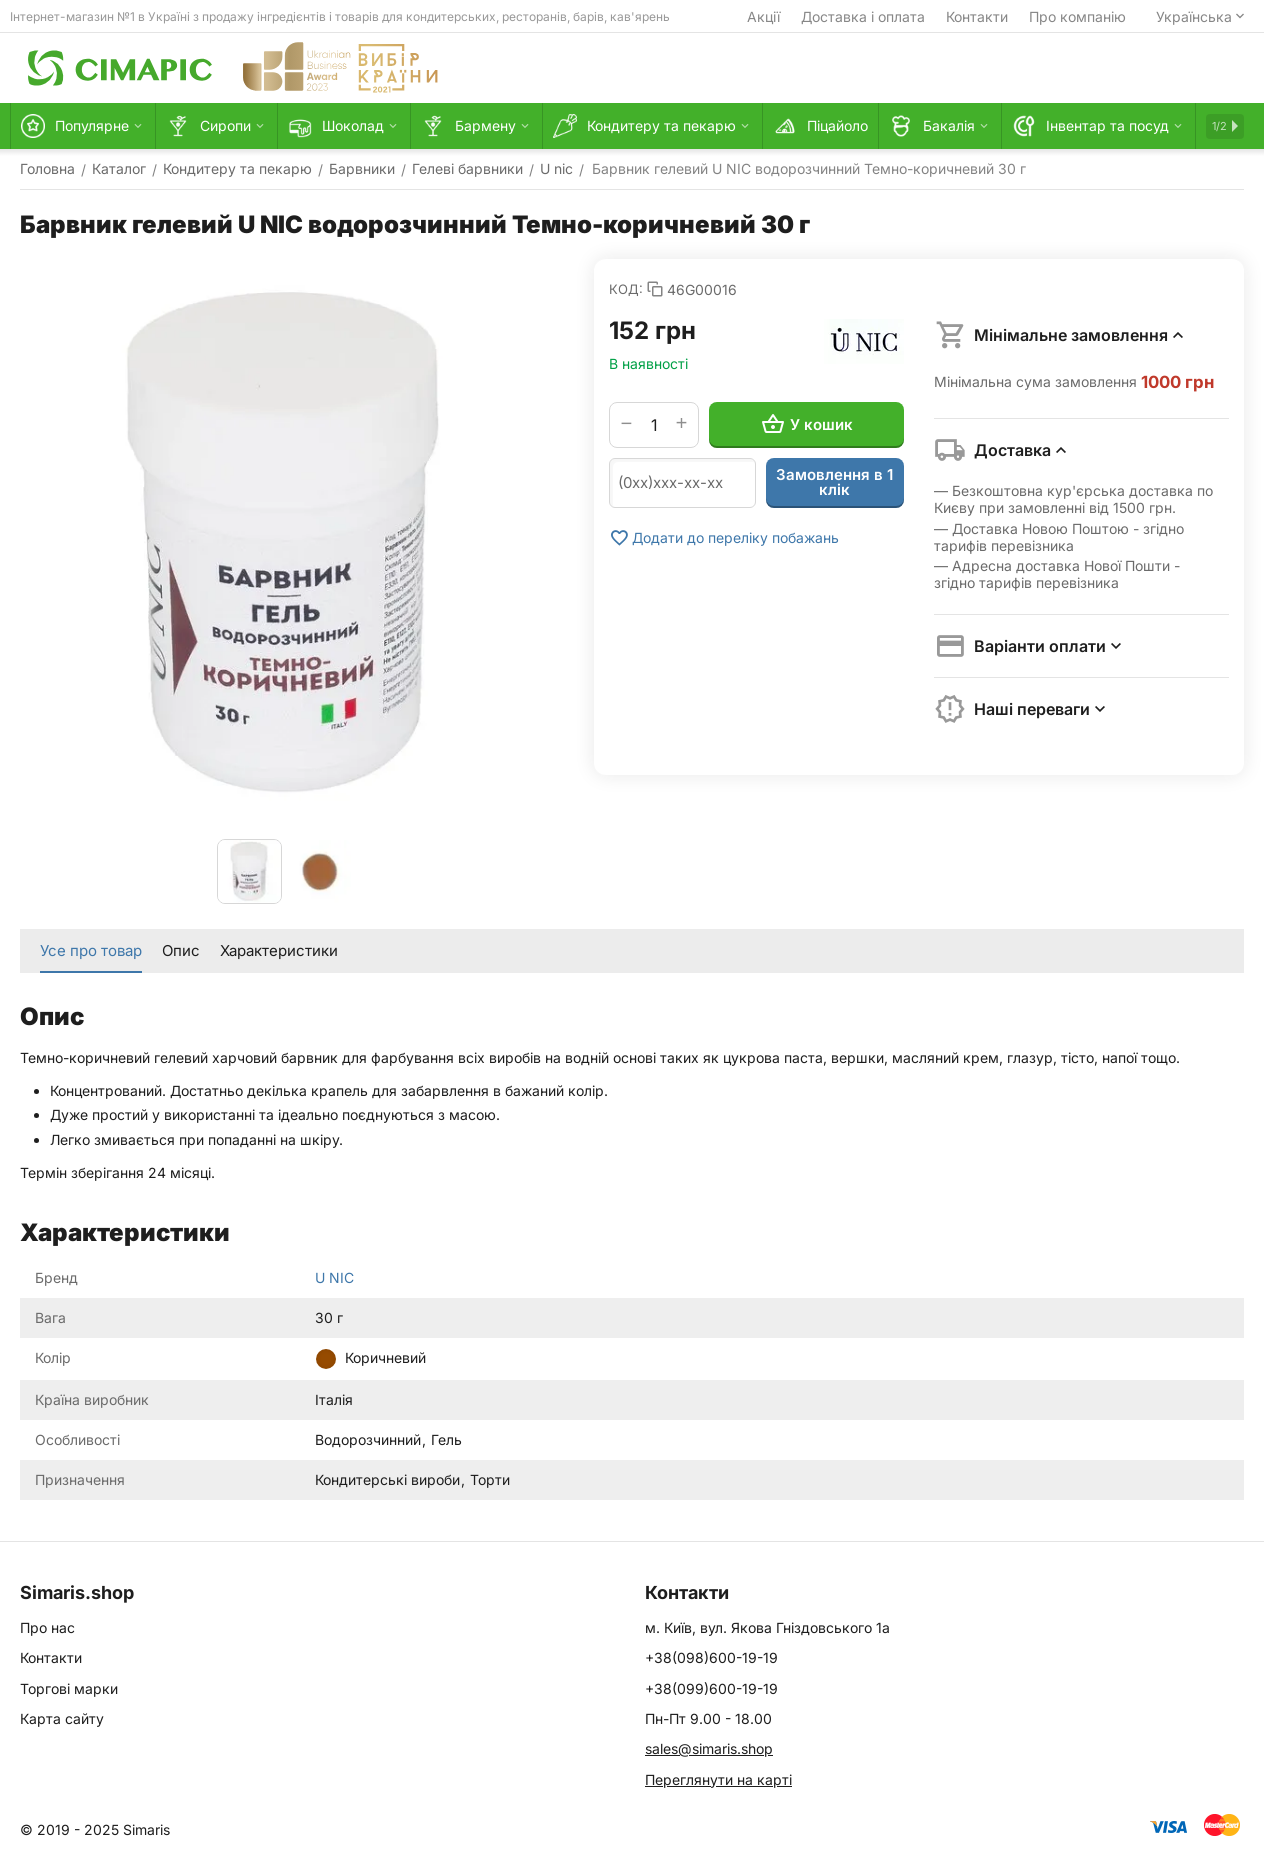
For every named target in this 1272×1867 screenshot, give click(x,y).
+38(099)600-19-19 (711, 1688)
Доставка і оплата (863, 16)
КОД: (626, 289)
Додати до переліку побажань (724, 538)
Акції (763, 16)
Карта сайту (62, 1718)
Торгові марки (69, 1688)
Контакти (977, 16)
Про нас (47, 1627)
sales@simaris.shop (709, 1748)
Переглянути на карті (718, 1779)
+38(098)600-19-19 (711, 1657)
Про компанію (1077, 16)
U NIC (334, 1277)
